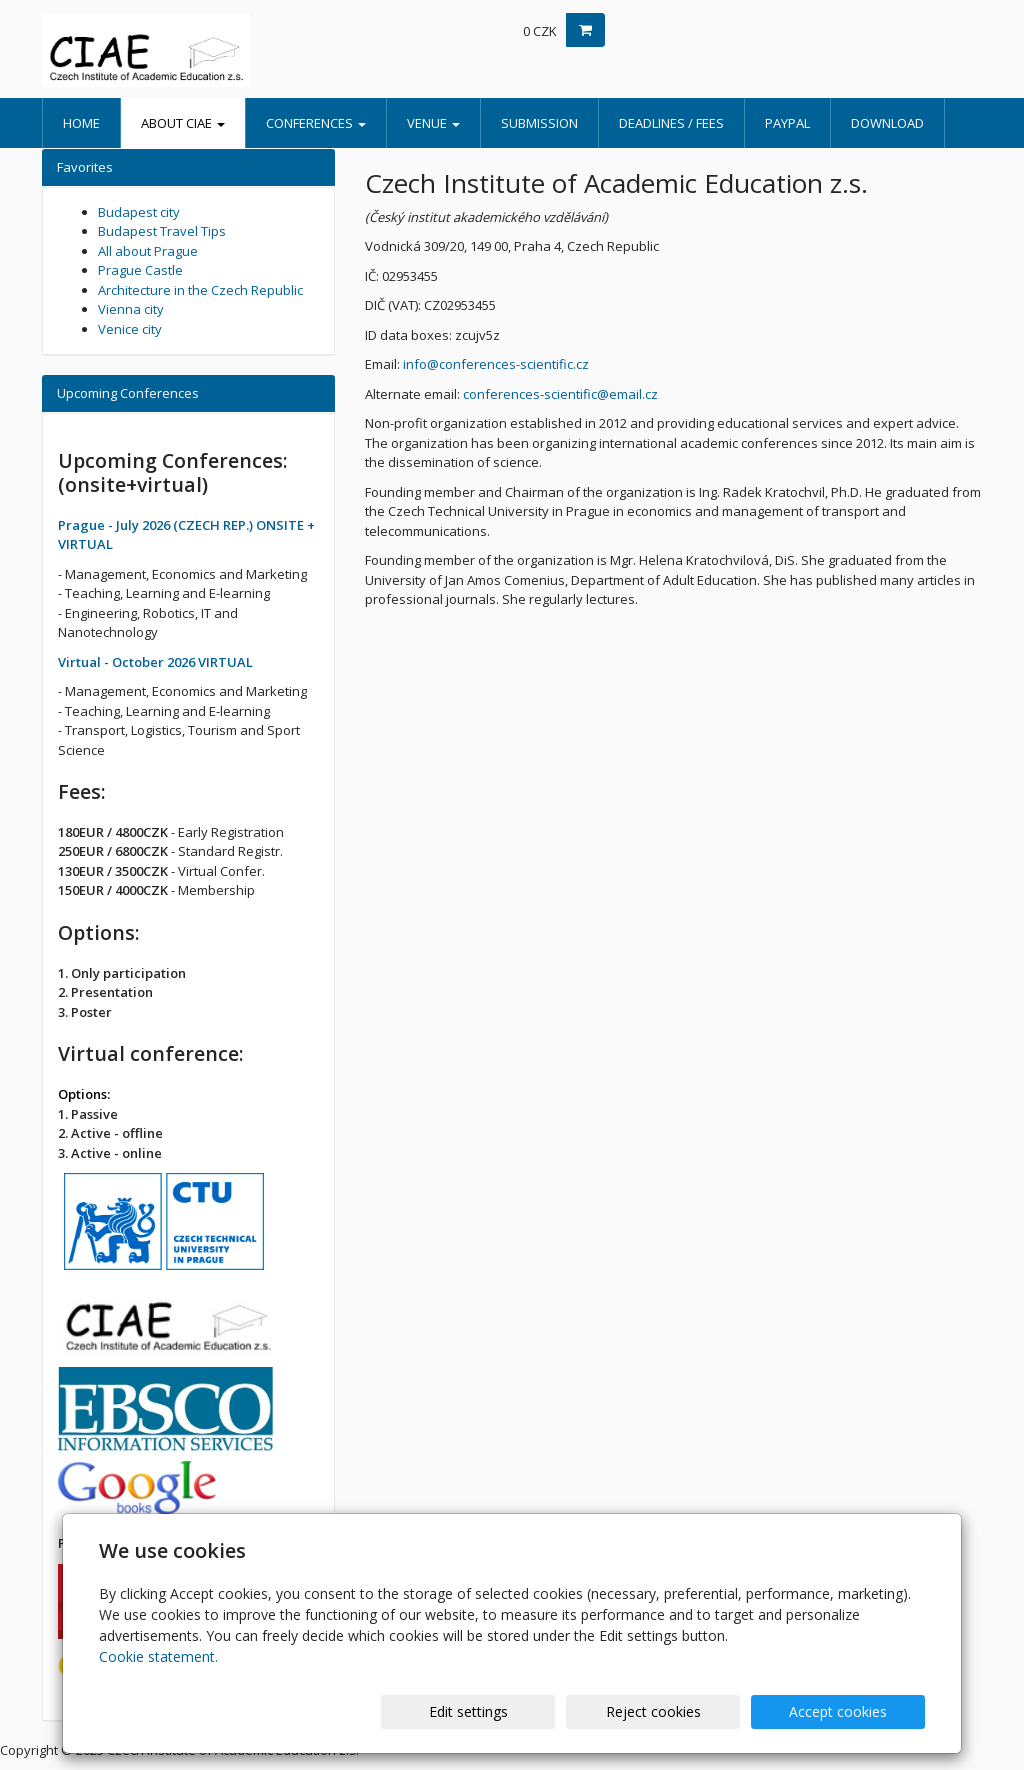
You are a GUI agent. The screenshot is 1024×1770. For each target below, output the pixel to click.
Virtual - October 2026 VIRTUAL (155, 662)
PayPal (787, 123)
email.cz (633, 394)
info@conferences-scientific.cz (496, 364)
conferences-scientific (530, 394)
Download (887, 123)
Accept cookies (849, 1711)
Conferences (316, 123)
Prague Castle (140, 270)
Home (81, 123)
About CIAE (183, 123)
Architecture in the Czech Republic (200, 290)
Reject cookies (684, 1711)
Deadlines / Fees (671, 123)
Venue (433, 123)
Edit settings (520, 1711)
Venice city (130, 329)
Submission (539, 123)
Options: (84, 1094)
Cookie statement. (158, 1656)
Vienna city (131, 309)
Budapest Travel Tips (162, 231)
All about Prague (148, 251)
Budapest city (139, 212)
